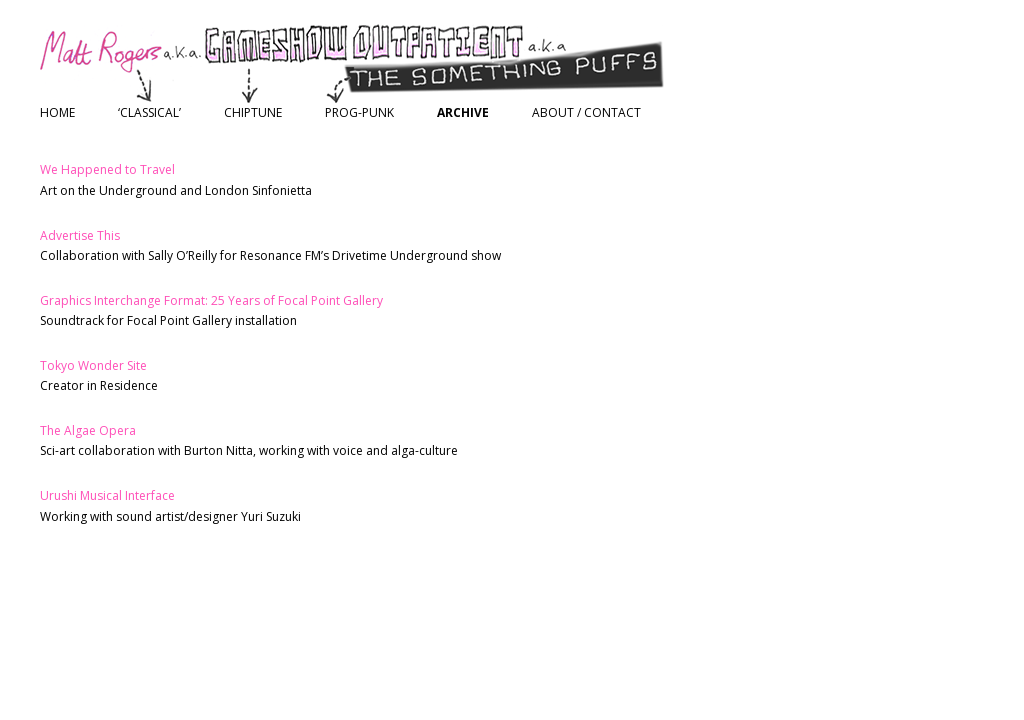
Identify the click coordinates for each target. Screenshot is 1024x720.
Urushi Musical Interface (107, 495)
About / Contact (586, 112)
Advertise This (80, 235)
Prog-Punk (359, 112)
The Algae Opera (88, 430)
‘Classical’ (149, 112)
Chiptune (253, 112)
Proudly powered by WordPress (131, 610)
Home (57, 112)
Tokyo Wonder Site (93, 365)
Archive (463, 112)
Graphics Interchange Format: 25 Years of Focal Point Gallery (211, 300)
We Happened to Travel (107, 169)
